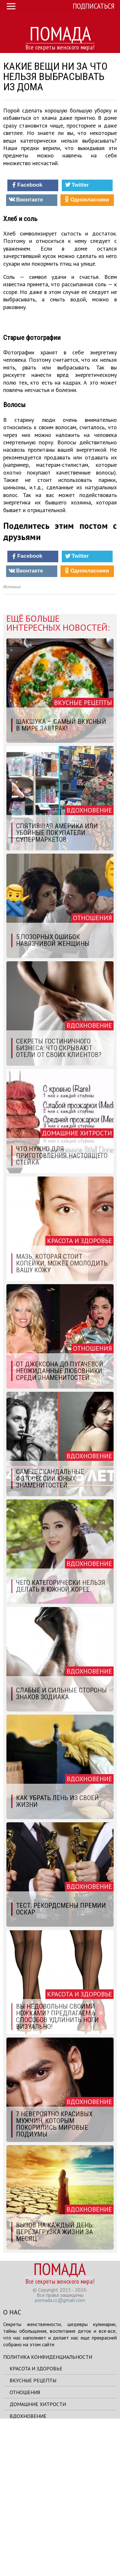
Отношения (25, 2544)
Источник (12, 739)
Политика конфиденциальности (47, 2509)
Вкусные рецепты (33, 2533)
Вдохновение (28, 2568)
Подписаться (94, 6)
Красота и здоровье (36, 2521)
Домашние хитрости (38, 2556)
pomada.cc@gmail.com (60, 2453)
